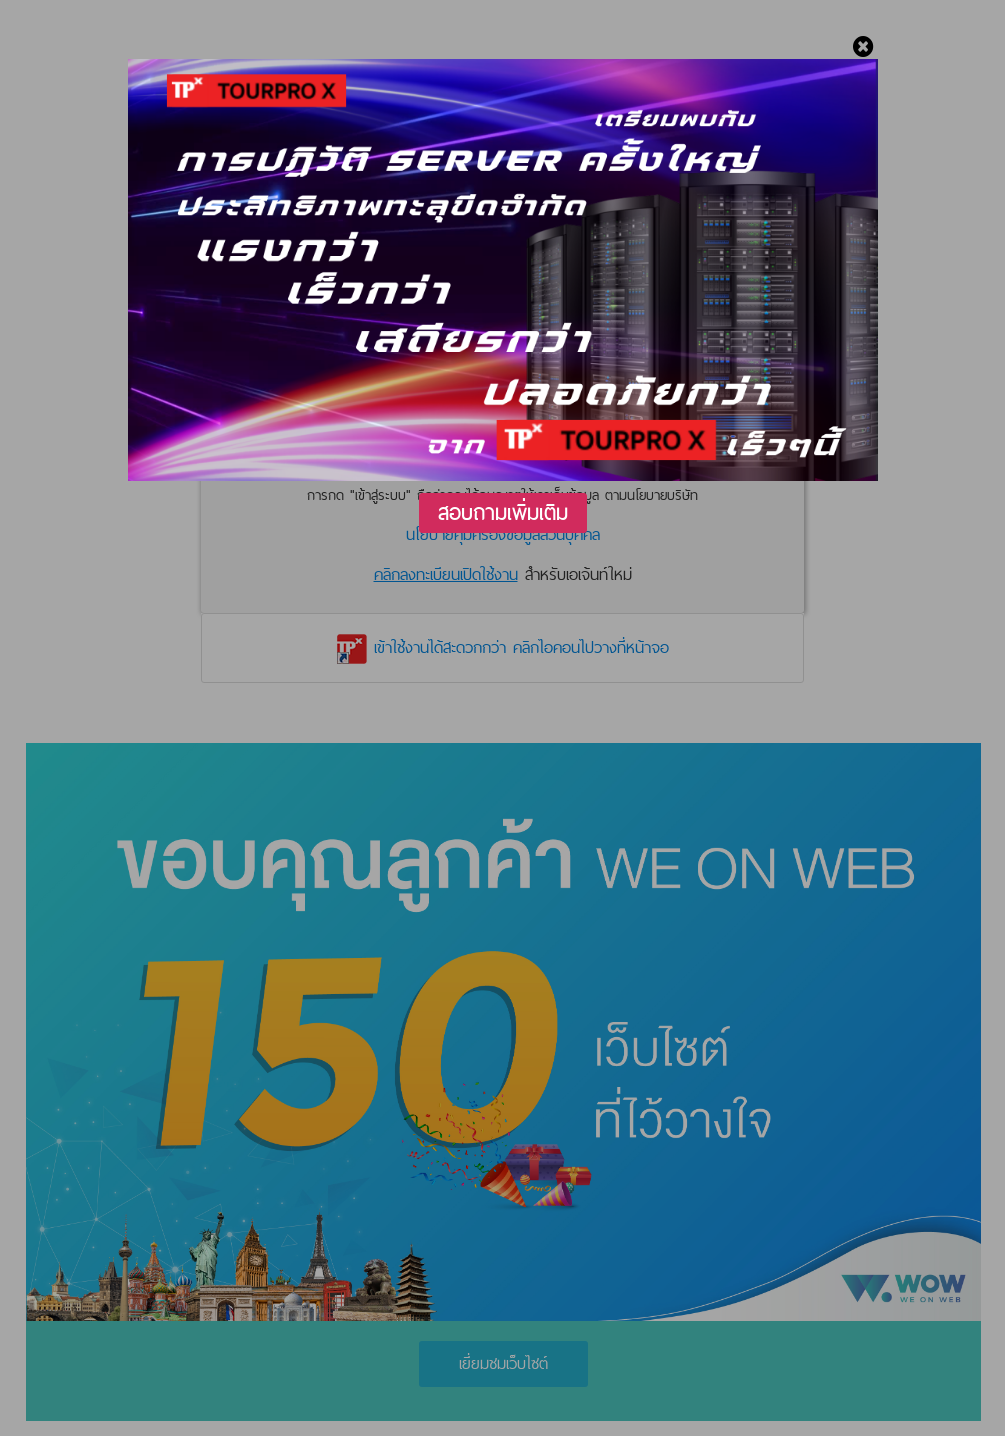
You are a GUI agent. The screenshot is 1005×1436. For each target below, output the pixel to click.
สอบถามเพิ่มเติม (503, 512)
